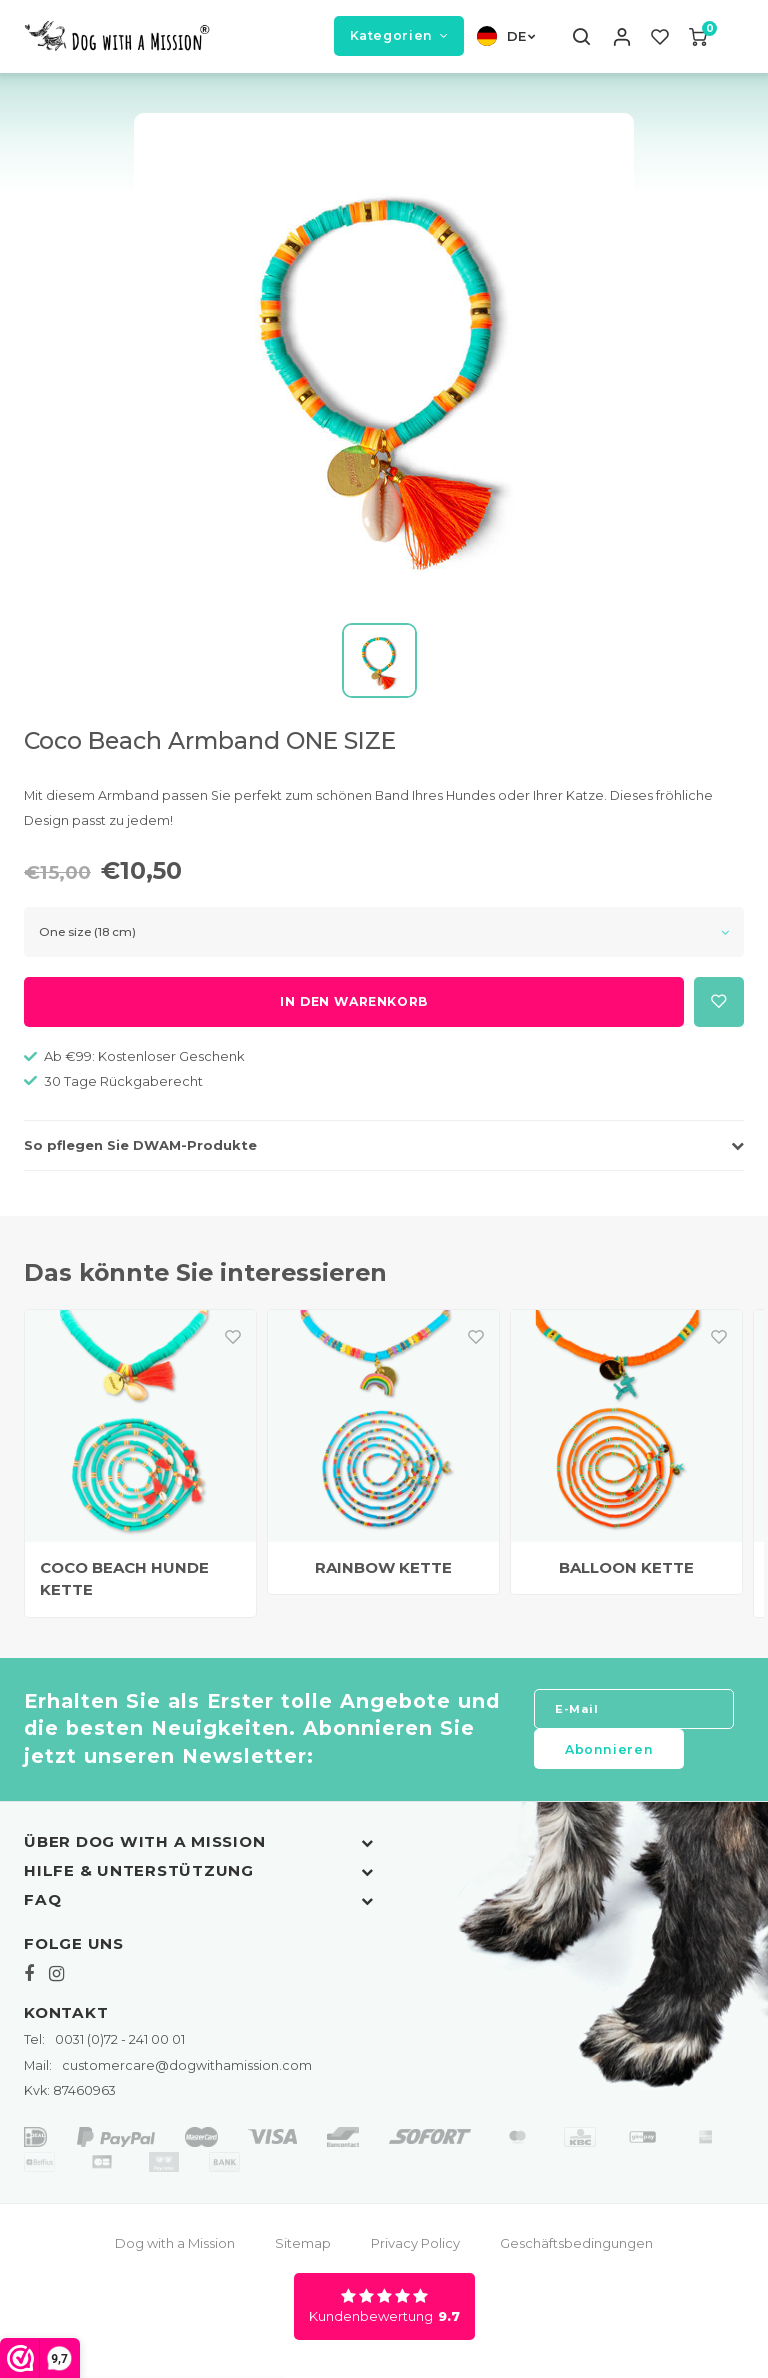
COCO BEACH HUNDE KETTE (124, 1586)
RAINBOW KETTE (383, 1574)
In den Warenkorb (354, 1009)
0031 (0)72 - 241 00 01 (104, 2047)
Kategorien (399, 39)
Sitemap (303, 2251)
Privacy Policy (415, 2251)
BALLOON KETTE (626, 1574)
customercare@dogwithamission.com (168, 2072)
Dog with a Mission (175, 2251)
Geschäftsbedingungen (576, 2251)
